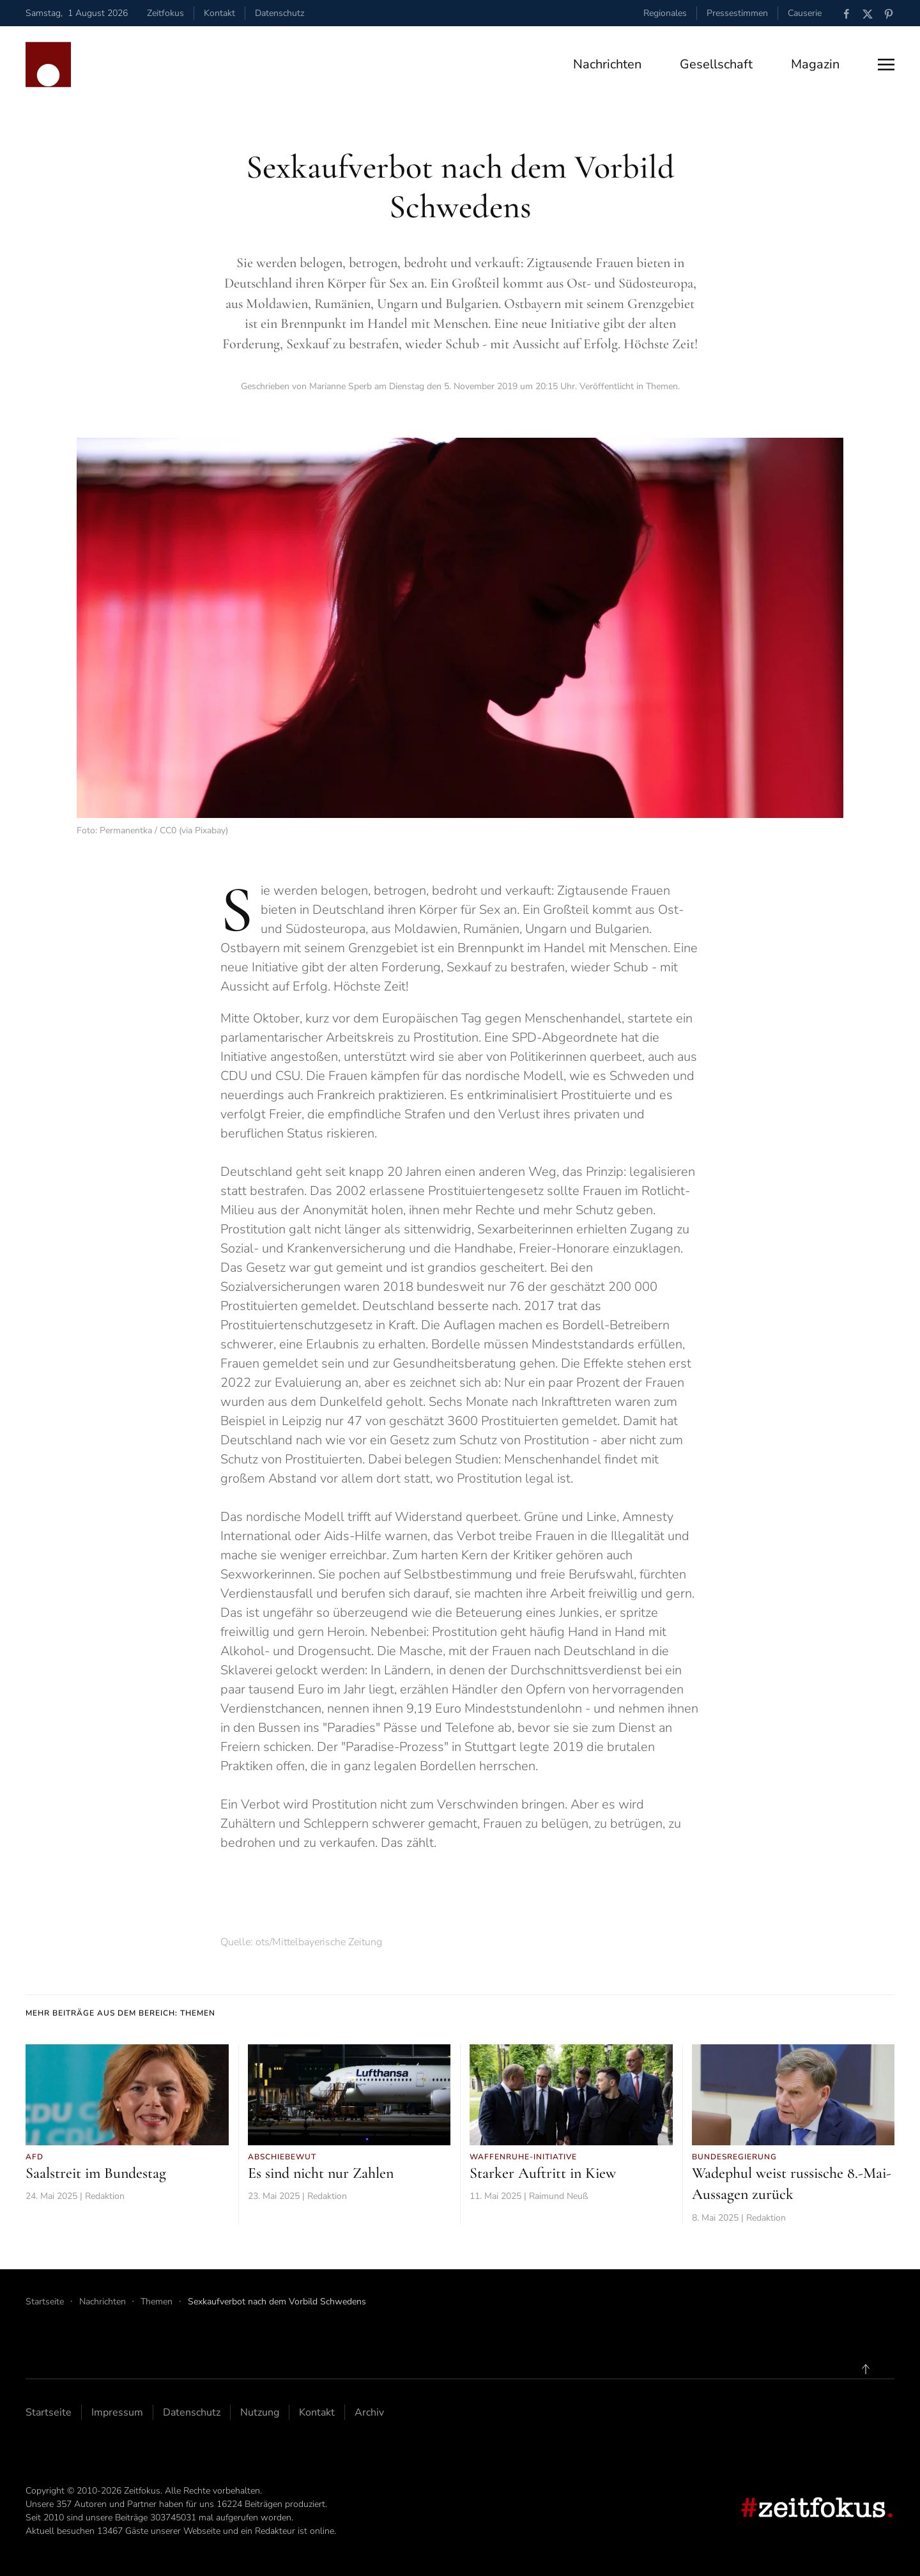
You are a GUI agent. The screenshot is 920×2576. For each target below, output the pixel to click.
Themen (662, 386)
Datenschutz (279, 13)
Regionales (665, 13)
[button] (886, 64)
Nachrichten (607, 64)
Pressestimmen (737, 13)
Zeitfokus (165, 13)
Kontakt (219, 13)
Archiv (369, 2412)
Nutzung (259, 2412)
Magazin (815, 64)
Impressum (117, 2412)
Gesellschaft (716, 64)
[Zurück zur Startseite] (48, 64)
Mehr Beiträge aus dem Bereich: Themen (120, 2013)
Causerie (805, 13)
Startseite (49, 2412)
